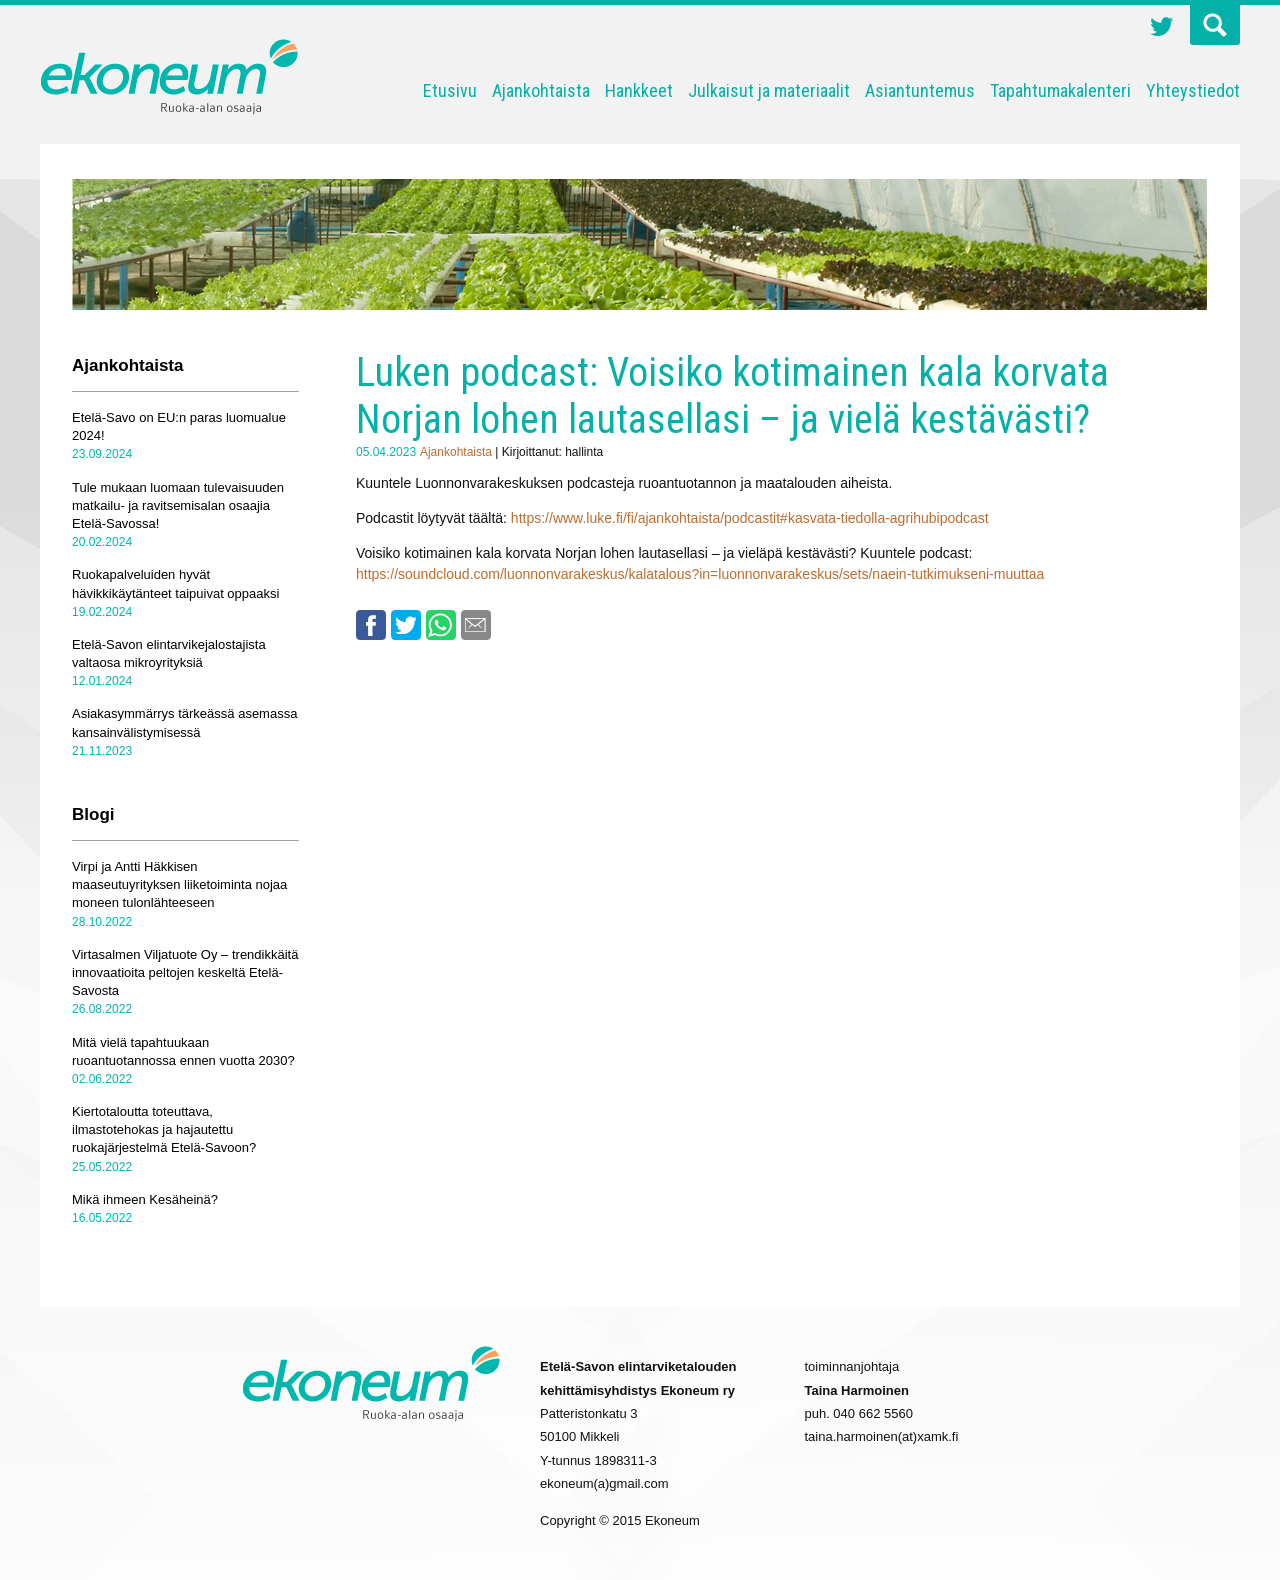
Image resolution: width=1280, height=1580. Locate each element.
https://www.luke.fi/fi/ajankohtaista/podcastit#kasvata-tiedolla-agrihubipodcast (750, 518)
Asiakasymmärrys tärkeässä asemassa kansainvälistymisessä (184, 722)
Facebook (371, 625)
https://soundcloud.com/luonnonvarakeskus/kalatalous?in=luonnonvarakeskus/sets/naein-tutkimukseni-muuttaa (700, 574)
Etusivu (450, 90)
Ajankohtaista (541, 90)
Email (476, 625)
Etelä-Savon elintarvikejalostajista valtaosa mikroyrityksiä (169, 653)
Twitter (1162, 29)
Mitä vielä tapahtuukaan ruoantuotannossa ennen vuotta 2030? (183, 1051)
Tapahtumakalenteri (1060, 90)
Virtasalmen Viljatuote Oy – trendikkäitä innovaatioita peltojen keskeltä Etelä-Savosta (185, 972)
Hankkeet (639, 90)
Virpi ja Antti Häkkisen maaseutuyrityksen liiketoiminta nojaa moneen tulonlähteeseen (179, 884)
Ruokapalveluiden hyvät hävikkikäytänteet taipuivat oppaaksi (175, 583)
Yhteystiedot (1193, 90)
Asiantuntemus (920, 90)
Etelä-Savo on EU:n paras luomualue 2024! (179, 426)
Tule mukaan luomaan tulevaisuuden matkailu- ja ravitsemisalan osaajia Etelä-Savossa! (178, 505)
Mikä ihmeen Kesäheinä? (145, 1199)
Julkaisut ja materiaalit (769, 90)
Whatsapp (441, 625)
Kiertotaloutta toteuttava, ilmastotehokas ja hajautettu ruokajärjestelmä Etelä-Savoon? (164, 1129)
